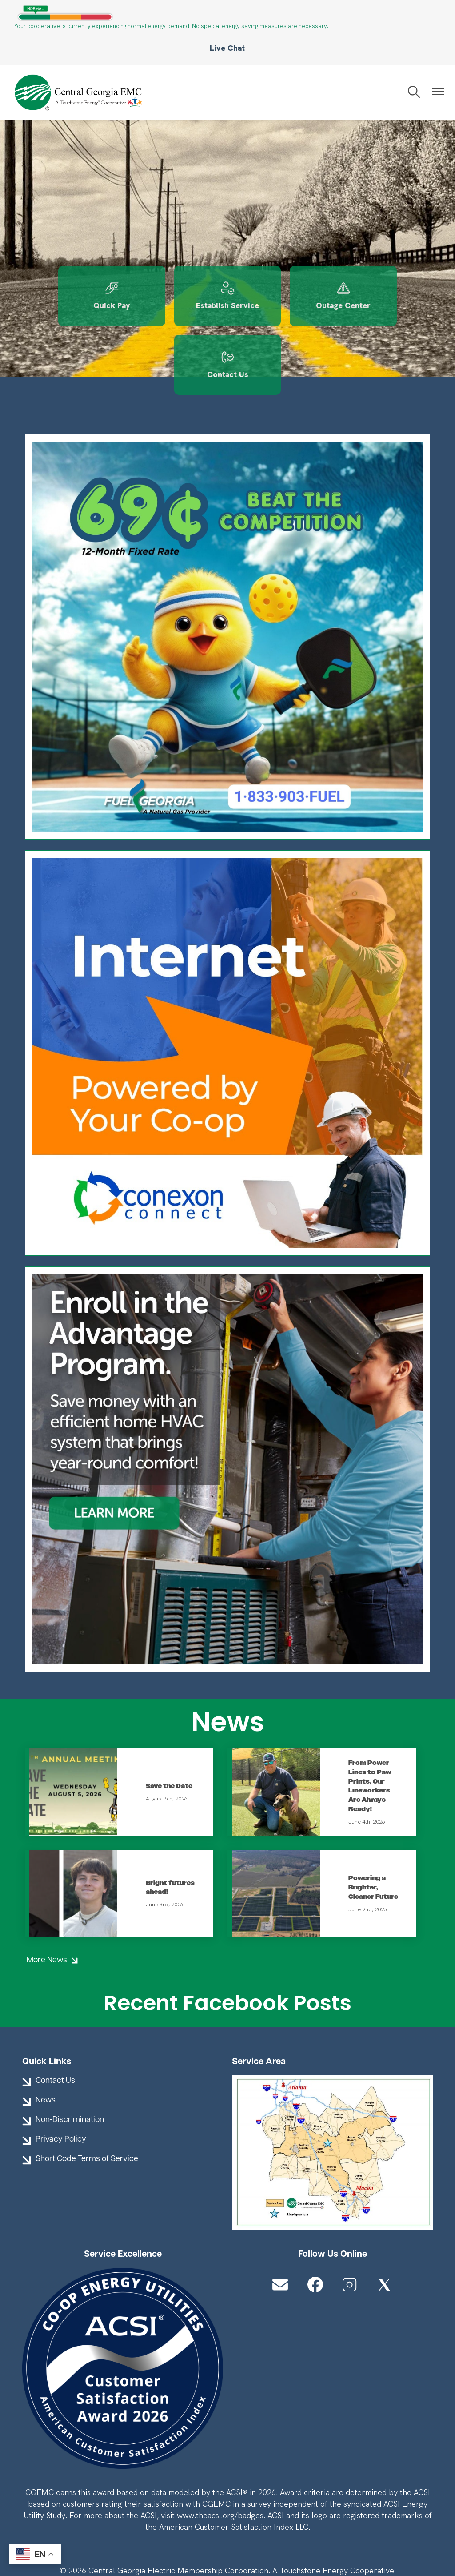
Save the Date (169, 1719)
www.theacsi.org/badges (220, 2448)
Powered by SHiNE (157, 2533)
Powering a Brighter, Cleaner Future (373, 1821)
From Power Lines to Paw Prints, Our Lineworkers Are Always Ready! (369, 1719)
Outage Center (280, 297)
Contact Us (385, 297)
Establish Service (175, 297)
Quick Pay (69, 297)
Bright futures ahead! (170, 1821)
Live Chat (227, 48)
